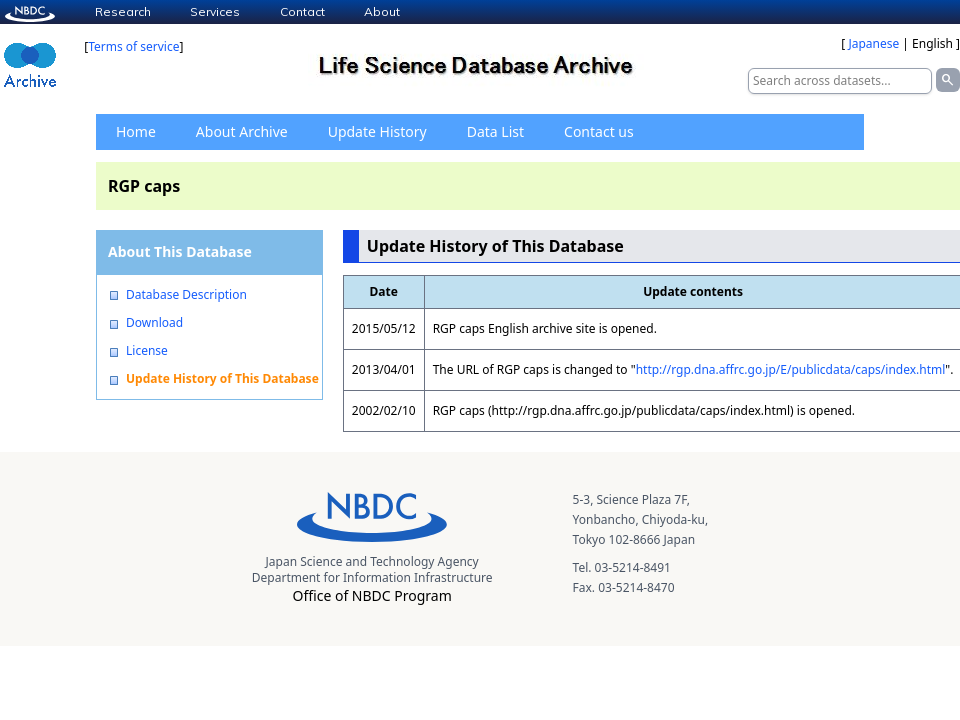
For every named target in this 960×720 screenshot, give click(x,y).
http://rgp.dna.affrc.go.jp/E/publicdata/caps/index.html (791, 369)
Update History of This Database (222, 379)
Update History (377, 131)
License (147, 351)
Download (154, 323)
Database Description (186, 295)
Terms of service (133, 46)
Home (136, 131)
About (382, 11)
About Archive (242, 131)
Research (123, 11)
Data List (495, 131)
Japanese (873, 43)
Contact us (599, 131)
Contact (302, 11)
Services (215, 11)
